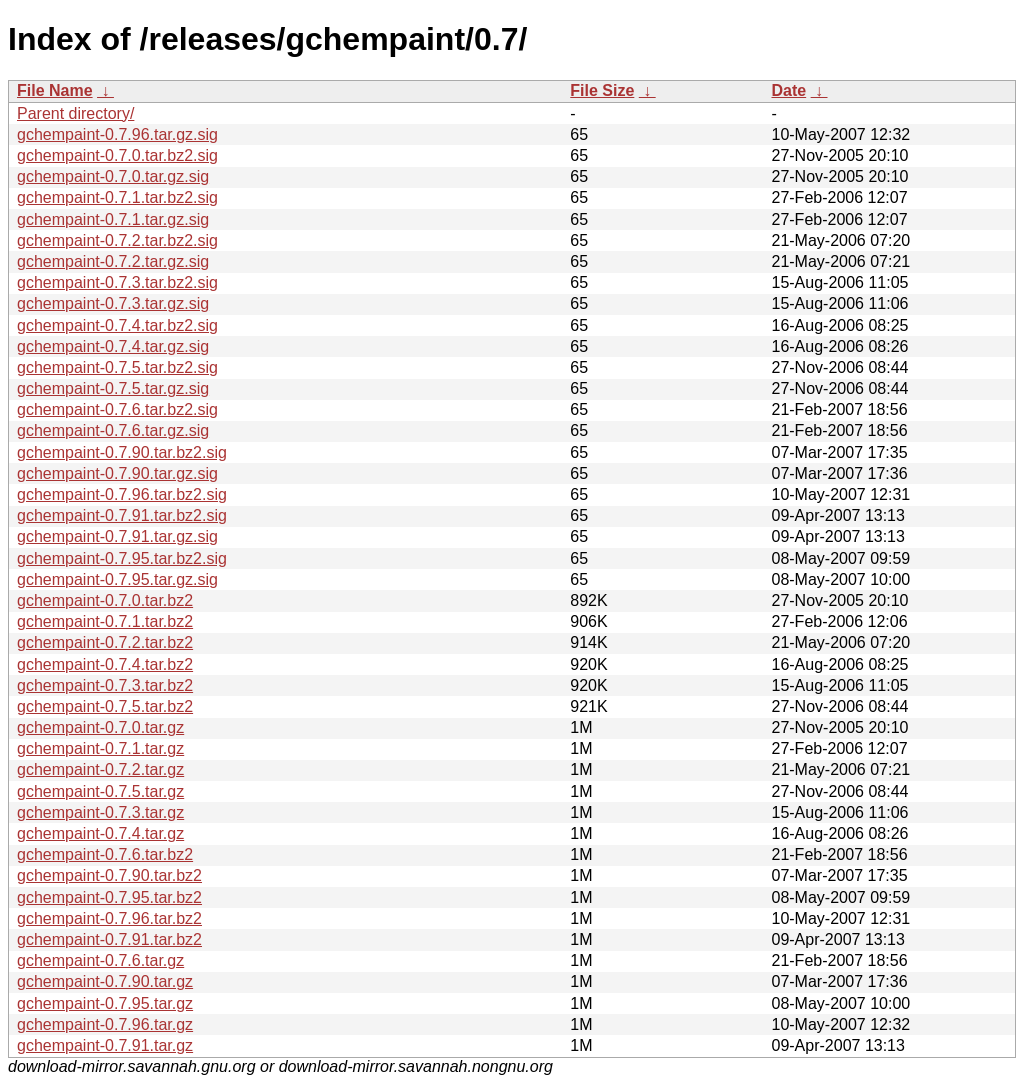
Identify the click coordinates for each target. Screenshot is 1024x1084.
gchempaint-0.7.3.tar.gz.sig (113, 303)
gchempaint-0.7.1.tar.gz (100, 748)
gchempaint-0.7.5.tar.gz (100, 791)
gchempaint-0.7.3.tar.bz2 (105, 685)
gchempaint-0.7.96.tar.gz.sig (117, 134)
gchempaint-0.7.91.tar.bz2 (109, 939)
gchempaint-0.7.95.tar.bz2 (109, 897)
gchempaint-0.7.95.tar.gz (105, 1003)
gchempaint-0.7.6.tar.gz (100, 960)
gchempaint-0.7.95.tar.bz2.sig (122, 558)
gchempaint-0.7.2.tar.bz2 (105, 642)
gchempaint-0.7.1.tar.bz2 (105, 621)
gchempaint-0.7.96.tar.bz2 (109, 918)
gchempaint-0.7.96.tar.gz (105, 1024)
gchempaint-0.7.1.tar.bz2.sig (117, 197)
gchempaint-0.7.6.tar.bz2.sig (117, 409)
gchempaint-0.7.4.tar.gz (100, 833)
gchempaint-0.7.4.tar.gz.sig (113, 346)
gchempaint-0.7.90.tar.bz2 (109, 875)
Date (788, 90)
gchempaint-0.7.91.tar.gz (105, 1045)
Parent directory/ (75, 113)
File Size (602, 90)
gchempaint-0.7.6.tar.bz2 (105, 854)
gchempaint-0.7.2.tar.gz (100, 769)
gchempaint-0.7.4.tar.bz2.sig (117, 325)
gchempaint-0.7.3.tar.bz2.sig (117, 282)
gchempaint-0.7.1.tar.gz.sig (113, 219)
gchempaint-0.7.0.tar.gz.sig (113, 176)
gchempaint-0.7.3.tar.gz (100, 812)
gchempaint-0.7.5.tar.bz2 (105, 706)
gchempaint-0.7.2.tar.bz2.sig (117, 240)
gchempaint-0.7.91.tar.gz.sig (117, 536)
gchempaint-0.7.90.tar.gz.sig (117, 473)
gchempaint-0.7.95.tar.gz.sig (117, 579)
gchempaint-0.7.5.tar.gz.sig (113, 388)
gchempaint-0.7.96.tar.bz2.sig (122, 494)
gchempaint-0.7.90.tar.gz (105, 981)
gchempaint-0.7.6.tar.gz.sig (113, 430)
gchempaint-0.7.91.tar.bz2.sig (122, 515)
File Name (55, 90)
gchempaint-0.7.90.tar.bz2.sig (122, 452)
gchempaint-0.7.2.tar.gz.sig (113, 261)
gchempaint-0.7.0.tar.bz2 (105, 600)
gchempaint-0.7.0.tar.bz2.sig (117, 155)
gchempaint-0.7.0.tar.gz (100, 727)
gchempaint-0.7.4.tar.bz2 (105, 664)
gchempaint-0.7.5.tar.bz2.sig (117, 367)
